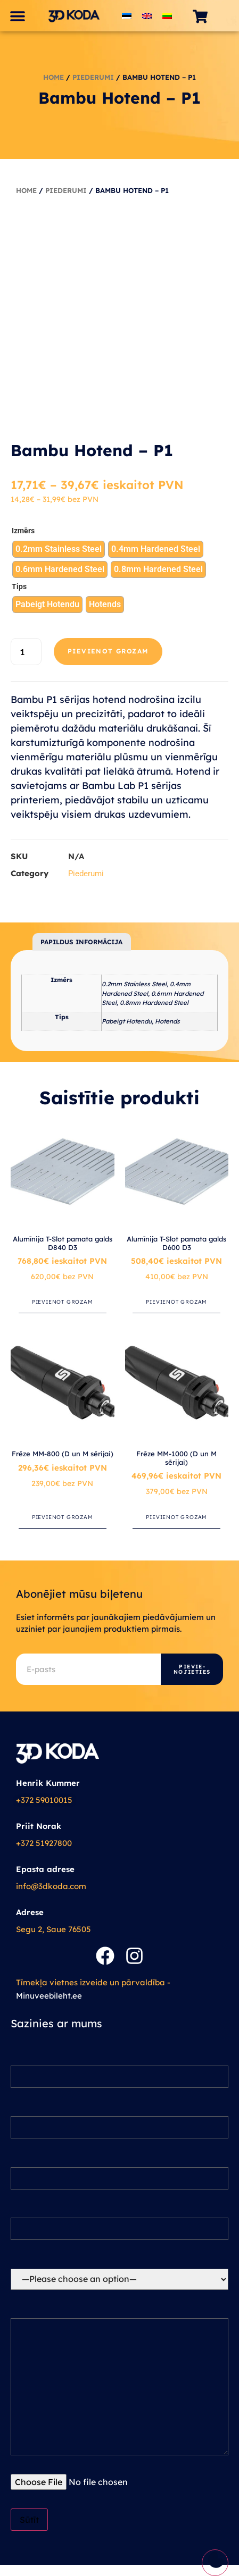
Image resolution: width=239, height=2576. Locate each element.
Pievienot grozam (108, 651)
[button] (17, 16)
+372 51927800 (44, 1843)
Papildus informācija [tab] (81, 942)
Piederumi (93, 77)
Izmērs (23, 531)
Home (53, 77)
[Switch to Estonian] (127, 16)
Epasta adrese (45, 1869)
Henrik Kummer (48, 1783)
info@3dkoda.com (51, 1886)
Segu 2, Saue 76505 (53, 1929)
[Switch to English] (147, 16)
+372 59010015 (44, 1800)
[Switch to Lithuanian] (167, 16)
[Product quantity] (26, 651)
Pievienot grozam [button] (62, 1301)
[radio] (58, 549)
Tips (19, 587)
